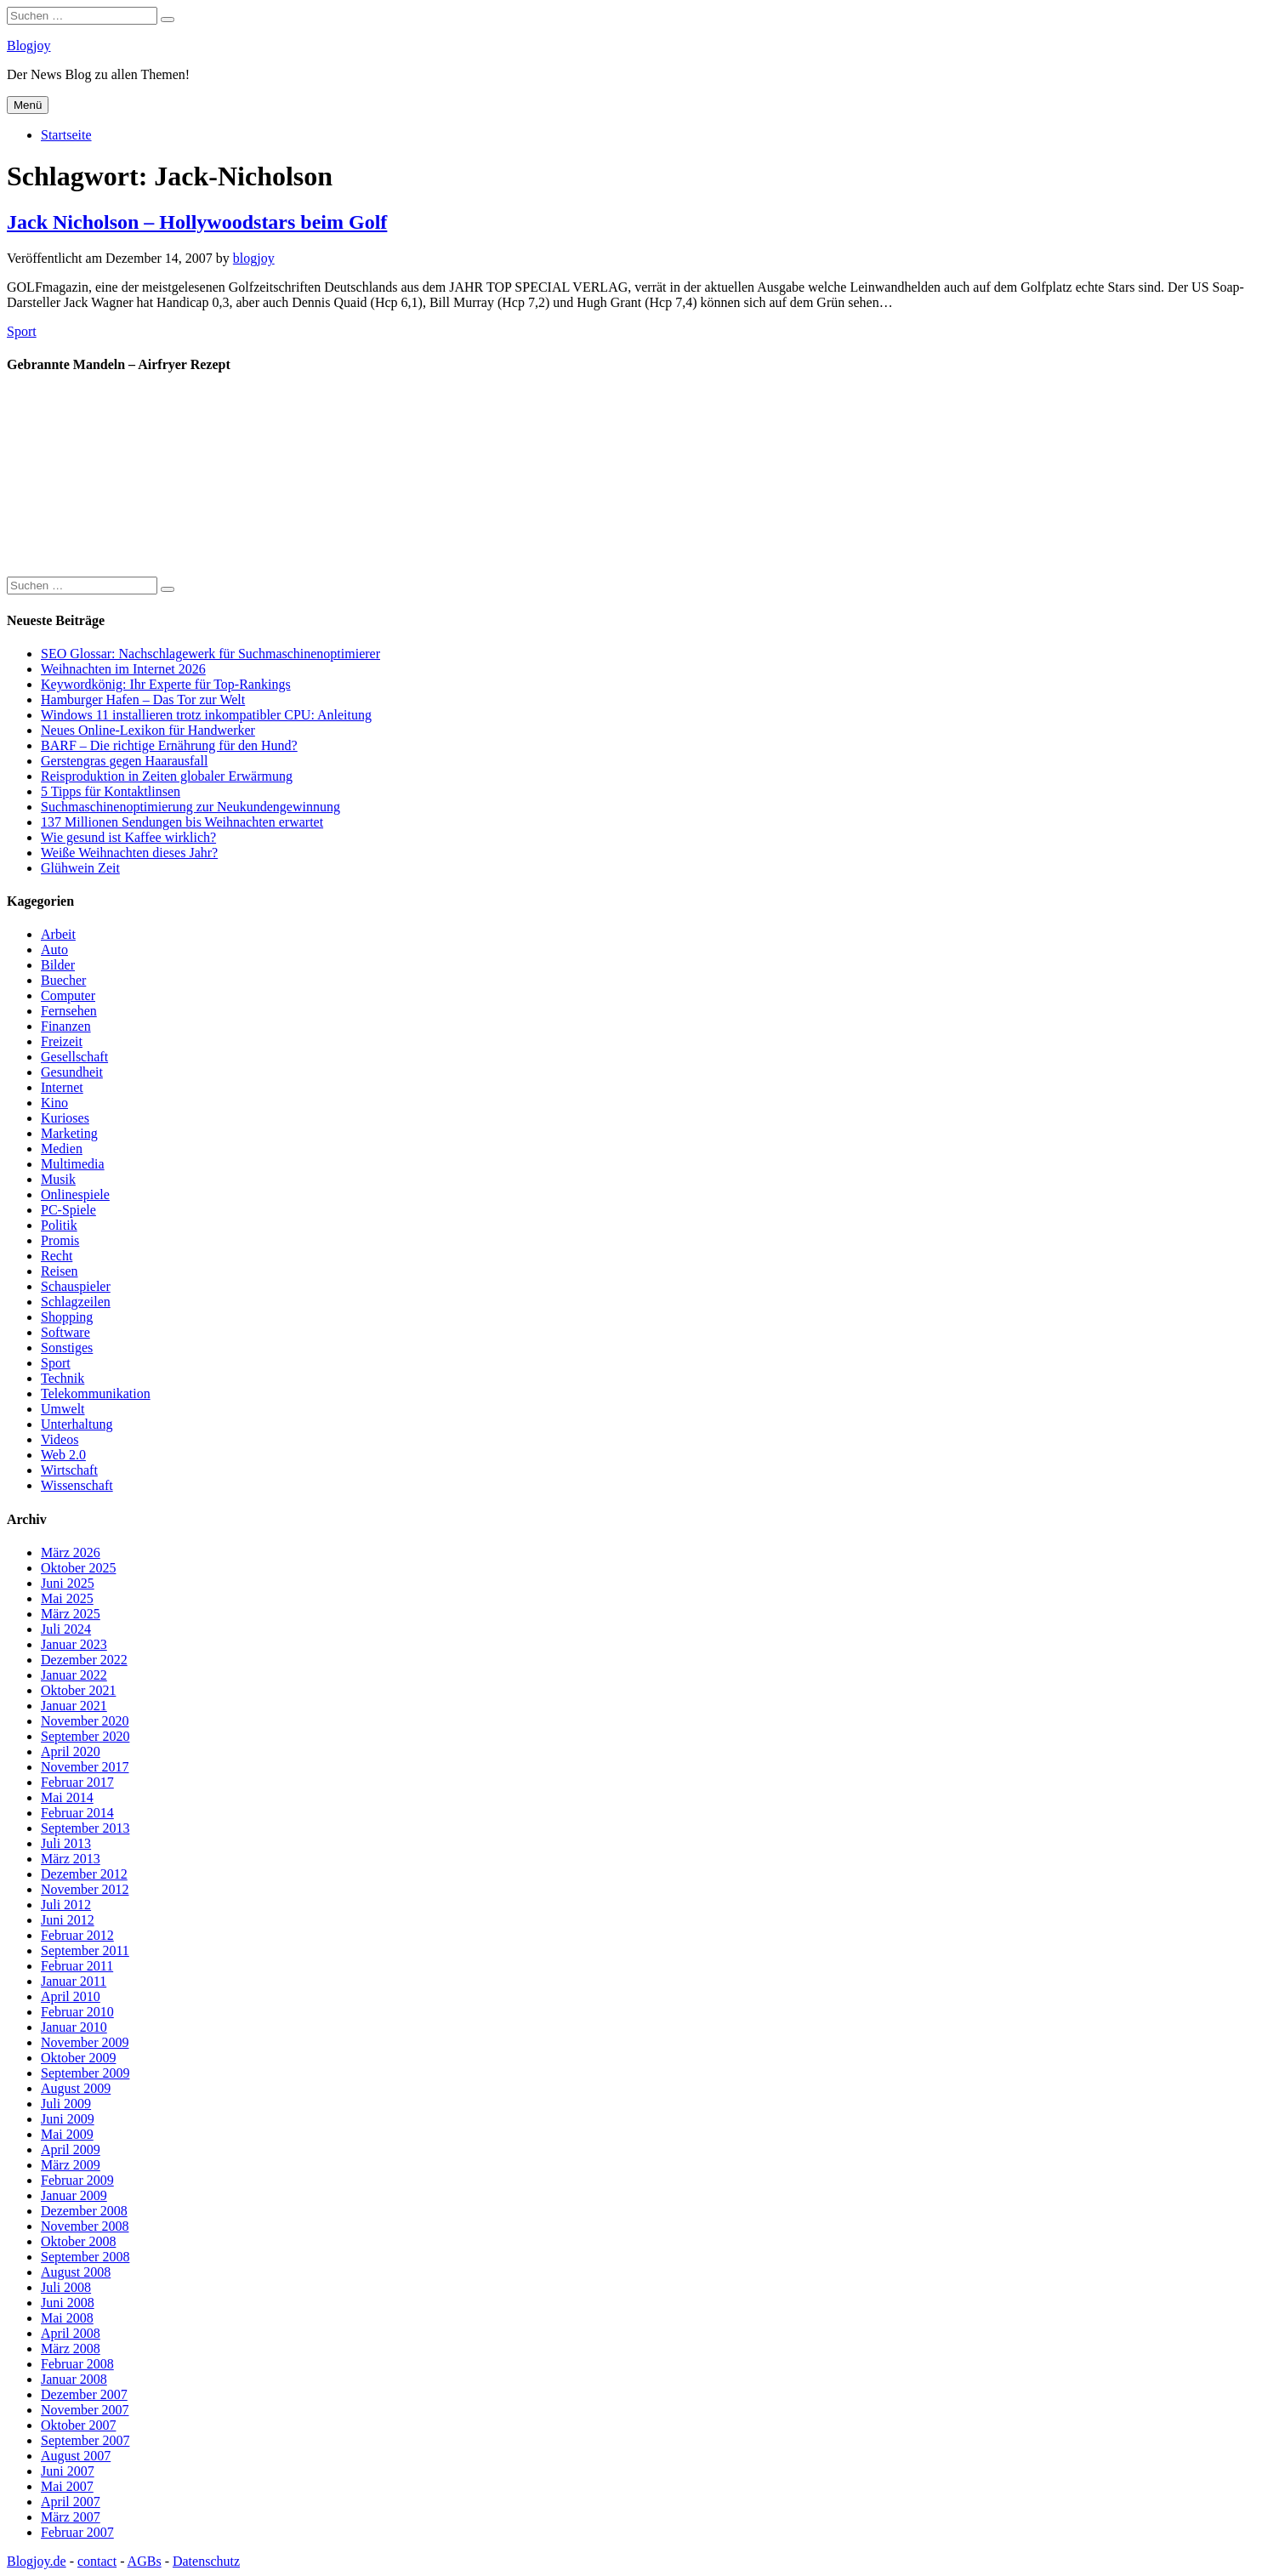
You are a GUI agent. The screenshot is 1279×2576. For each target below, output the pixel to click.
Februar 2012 (77, 1935)
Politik (59, 1225)
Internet (62, 1087)
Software (65, 1332)
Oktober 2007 (78, 2425)
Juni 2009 (67, 2119)
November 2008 (85, 2226)
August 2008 (76, 2272)
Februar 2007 (77, 2532)
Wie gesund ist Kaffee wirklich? (128, 837)
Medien (61, 1148)
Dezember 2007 (84, 2394)
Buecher (63, 980)
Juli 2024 (66, 1629)
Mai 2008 (67, 2318)
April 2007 (70, 2501)
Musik (58, 1179)
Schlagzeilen (76, 1301)
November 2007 (85, 2410)
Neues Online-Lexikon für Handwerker (148, 730)
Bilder (58, 965)
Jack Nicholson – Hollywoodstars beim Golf (197, 222)
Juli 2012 (66, 1904)
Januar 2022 (74, 1675)
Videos (59, 1439)
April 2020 (70, 1751)
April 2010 (70, 1996)
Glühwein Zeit (80, 868)
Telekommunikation (96, 1393)
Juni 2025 (67, 1583)
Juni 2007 (67, 2471)
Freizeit (61, 1041)
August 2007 (76, 2455)
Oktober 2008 (78, 2241)
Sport (22, 331)
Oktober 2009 (78, 2057)
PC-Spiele (68, 1210)
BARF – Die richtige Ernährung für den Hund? (169, 745)
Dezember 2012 (84, 1874)
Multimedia (73, 1164)
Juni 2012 (67, 1920)
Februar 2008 (77, 2364)
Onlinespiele (75, 1194)
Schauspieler (76, 1286)
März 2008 (70, 2348)
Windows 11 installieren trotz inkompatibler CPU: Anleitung (206, 715)
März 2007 (70, 2517)
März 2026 (70, 1552)
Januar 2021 (74, 1705)
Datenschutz (206, 2561)
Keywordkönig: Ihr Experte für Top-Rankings (166, 684)
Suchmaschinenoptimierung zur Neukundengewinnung (190, 806)
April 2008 (70, 2333)
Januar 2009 (74, 2195)
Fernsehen (69, 1011)
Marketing (69, 1133)
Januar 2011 (73, 1981)
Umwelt (63, 1409)
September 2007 (85, 2440)
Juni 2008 (67, 2302)
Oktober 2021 (78, 1690)
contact (97, 2561)
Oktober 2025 (78, 1568)
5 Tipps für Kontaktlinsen (110, 791)
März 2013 (70, 1858)
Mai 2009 (67, 2134)
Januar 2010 (74, 2027)
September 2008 (85, 2256)
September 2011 (85, 1950)
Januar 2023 (74, 1644)
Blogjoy (29, 45)
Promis (60, 1240)
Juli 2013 (66, 1843)
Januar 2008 (74, 2379)
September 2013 (85, 1828)
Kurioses (65, 1118)
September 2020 (85, 1736)
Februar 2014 (77, 1812)
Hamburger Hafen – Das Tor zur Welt (143, 699)
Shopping (67, 1317)
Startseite (66, 135)
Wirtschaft (69, 1470)
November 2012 (85, 1889)
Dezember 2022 (84, 1659)
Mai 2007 (67, 2486)
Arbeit (58, 934)
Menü (28, 105)
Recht (56, 1255)
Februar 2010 (77, 2012)
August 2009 (76, 2088)
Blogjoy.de (36, 2561)
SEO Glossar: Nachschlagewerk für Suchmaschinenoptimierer (210, 653)
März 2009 (70, 2165)
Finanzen (66, 1026)
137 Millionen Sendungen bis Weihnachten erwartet (182, 822)
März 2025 (70, 1613)
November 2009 (85, 2042)
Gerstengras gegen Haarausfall (124, 760)
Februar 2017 (77, 1782)
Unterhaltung (76, 1424)
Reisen (59, 1271)
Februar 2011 (77, 1966)
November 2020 (85, 1721)
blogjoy (254, 258)
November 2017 (85, 1767)
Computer (68, 995)
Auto (54, 949)
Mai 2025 (67, 1598)
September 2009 (85, 2073)
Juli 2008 (66, 2287)
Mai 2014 (67, 1797)
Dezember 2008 (84, 2211)
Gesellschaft (74, 1056)
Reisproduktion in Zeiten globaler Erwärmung (167, 776)
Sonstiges (67, 1347)
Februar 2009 (77, 2180)
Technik (62, 1378)
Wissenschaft (77, 1485)
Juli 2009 (66, 2103)
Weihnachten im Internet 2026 (123, 669)
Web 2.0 (63, 1454)
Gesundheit (72, 1072)
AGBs (145, 2561)
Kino (54, 1102)
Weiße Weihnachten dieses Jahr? (129, 852)
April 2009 (70, 2149)
